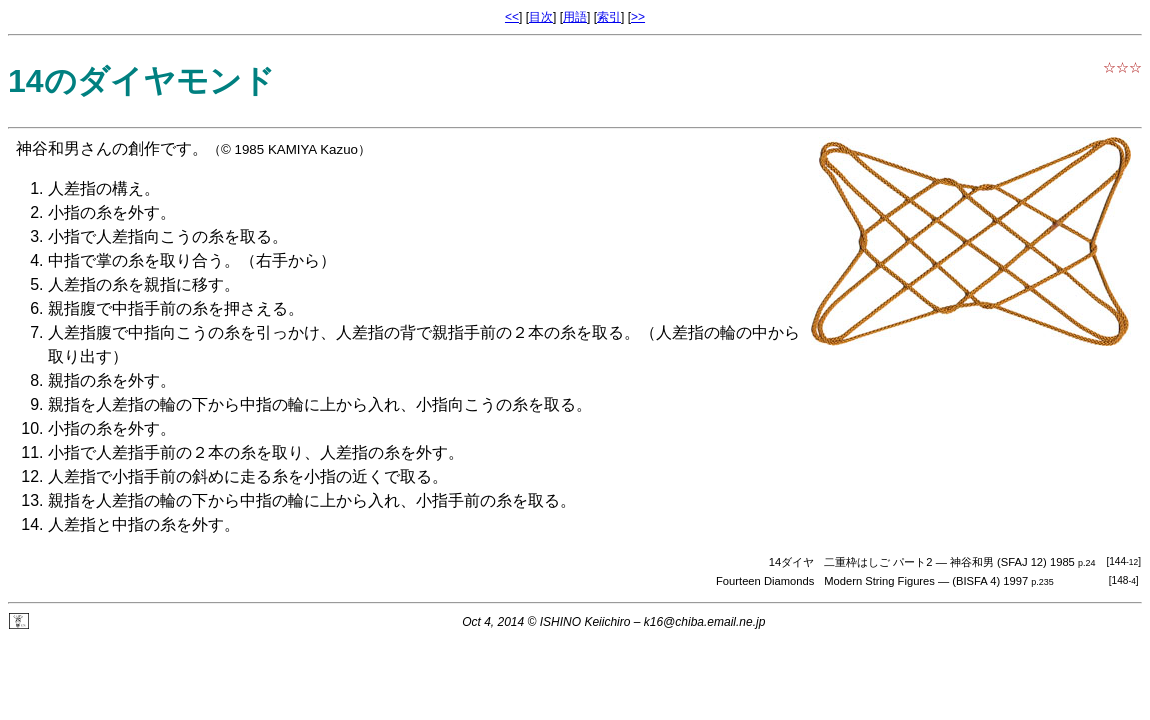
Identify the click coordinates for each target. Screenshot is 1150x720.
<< (512, 17)
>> (638, 17)
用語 (575, 17)
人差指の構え (96, 188)
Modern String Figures (879, 581)
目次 (541, 17)
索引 (609, 17)
